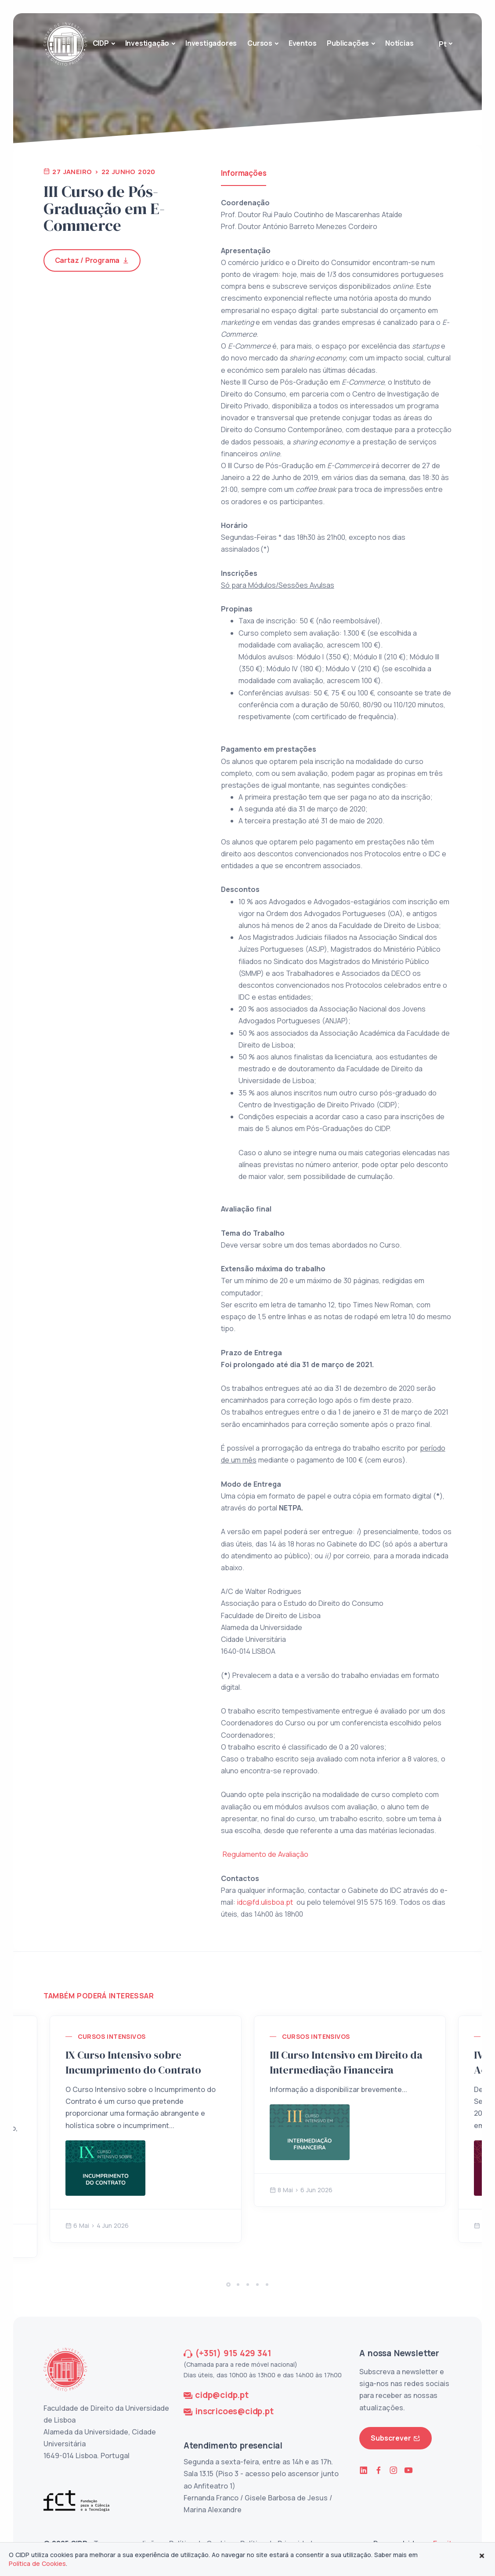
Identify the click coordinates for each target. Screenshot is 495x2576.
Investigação (147, 43)
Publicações (348, 43)
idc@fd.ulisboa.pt (265, 1902)
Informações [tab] (244, 173)
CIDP (101, 43)
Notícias (399, 43)
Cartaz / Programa (92, 260)
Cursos (259, 43)
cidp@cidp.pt (222, 2395)
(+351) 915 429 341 (233, 2353)
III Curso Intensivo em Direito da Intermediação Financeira (346, 2062)
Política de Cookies (37, 2563)
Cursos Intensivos (112, 2036)
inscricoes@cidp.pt (234, 2411)
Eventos (303, 43)
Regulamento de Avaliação (265, 1854)
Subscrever (395, 2438)
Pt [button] (443, 44)
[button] (228, 2284)
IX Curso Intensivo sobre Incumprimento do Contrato (133, 2062)
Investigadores (211, 43)
